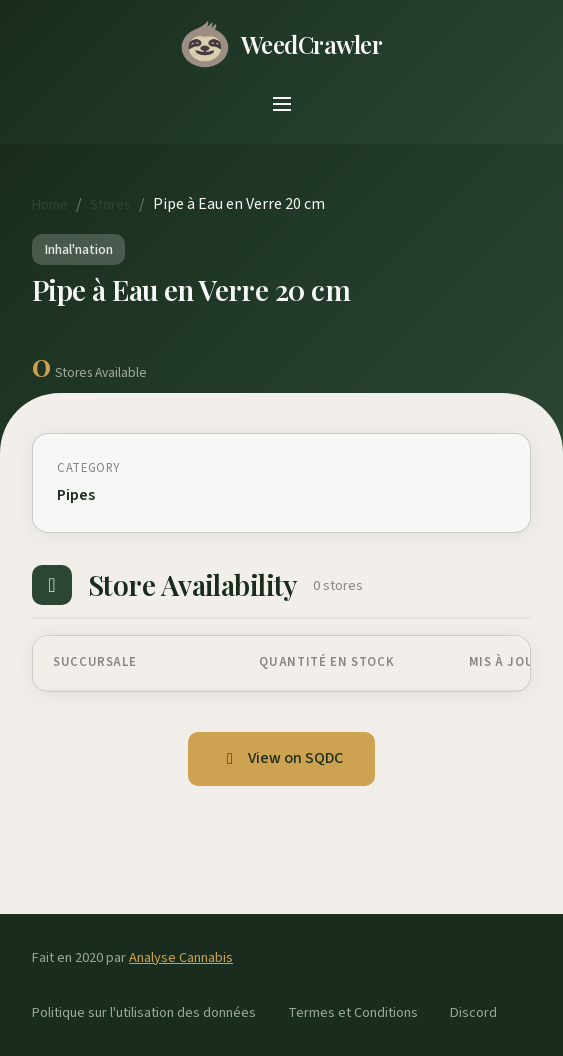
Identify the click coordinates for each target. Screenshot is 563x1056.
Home (50, 204)
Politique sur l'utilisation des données (144, 1012)
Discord (473, 1012)
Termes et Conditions (353, 1012)
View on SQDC (281, 758)
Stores (110, 204)
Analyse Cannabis (181, 957)
